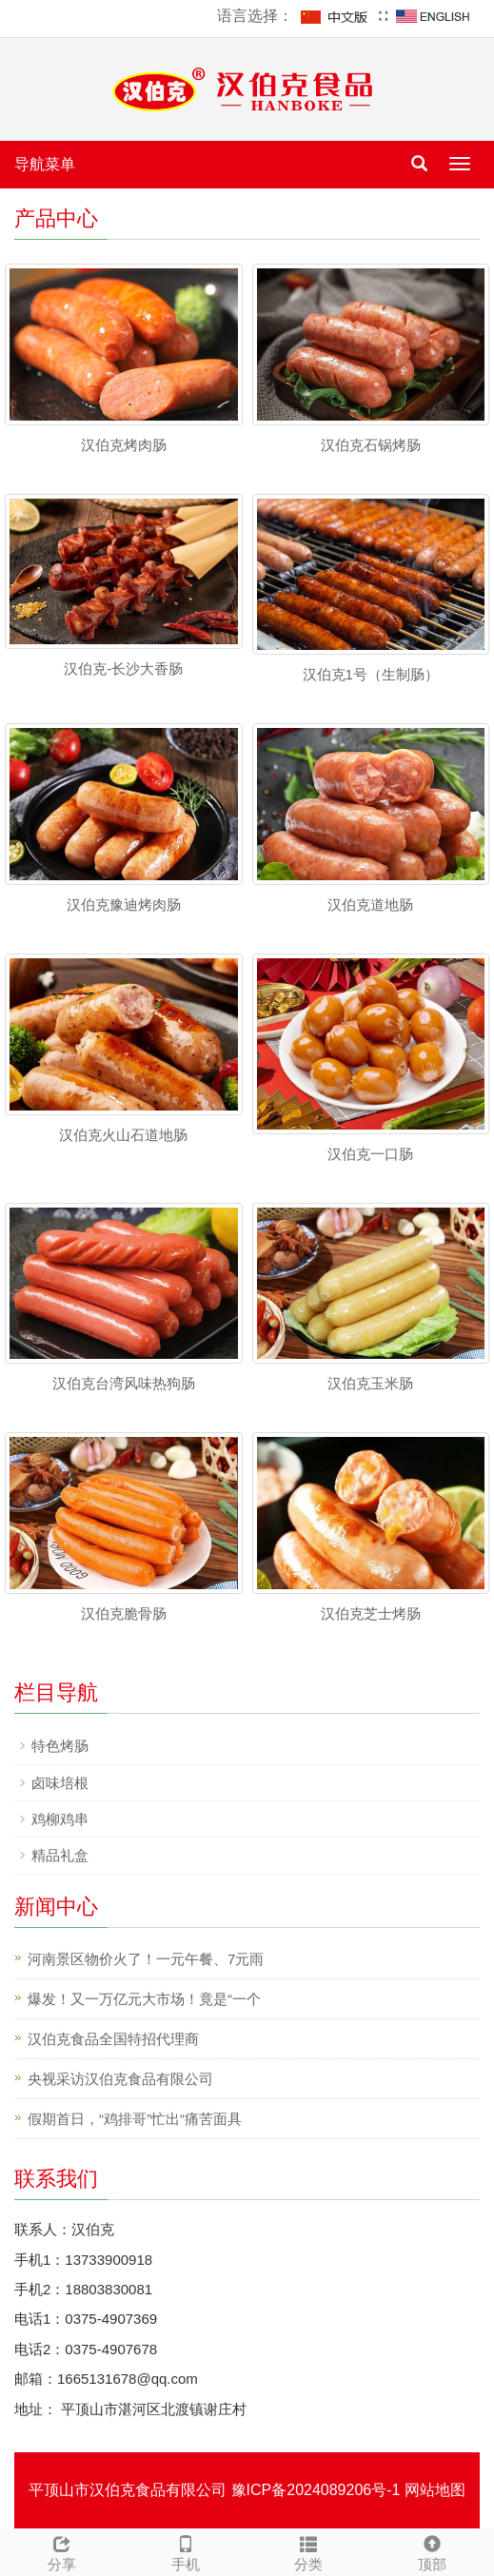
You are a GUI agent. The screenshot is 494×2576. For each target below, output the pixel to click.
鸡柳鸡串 (60, 1819)
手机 (185, 2550)
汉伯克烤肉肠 (124, 445)
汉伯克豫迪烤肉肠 (124, 904)
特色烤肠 (60, 1746)
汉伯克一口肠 (370, 1154)
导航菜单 (44, 164)
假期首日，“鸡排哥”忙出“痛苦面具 (135, 2119)
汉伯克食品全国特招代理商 (113, 2039)
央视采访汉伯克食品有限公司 (120, 2079)
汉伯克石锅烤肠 (371, 445)
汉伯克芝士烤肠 (371, 1613)
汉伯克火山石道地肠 (123, 1135)
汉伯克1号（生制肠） (371, 674)
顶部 (432, 2550)
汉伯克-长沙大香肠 (123, 668)
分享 (62, 2550)
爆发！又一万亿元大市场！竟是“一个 (144, 1999)
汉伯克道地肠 (370, 904)
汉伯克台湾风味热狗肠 (123, 1383)
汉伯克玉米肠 (370, 1383)
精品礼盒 (60, 1855)
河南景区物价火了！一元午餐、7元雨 (146, 1959)
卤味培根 (60, 1783)
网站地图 (435, 2490)
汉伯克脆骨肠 (124, 1613)
